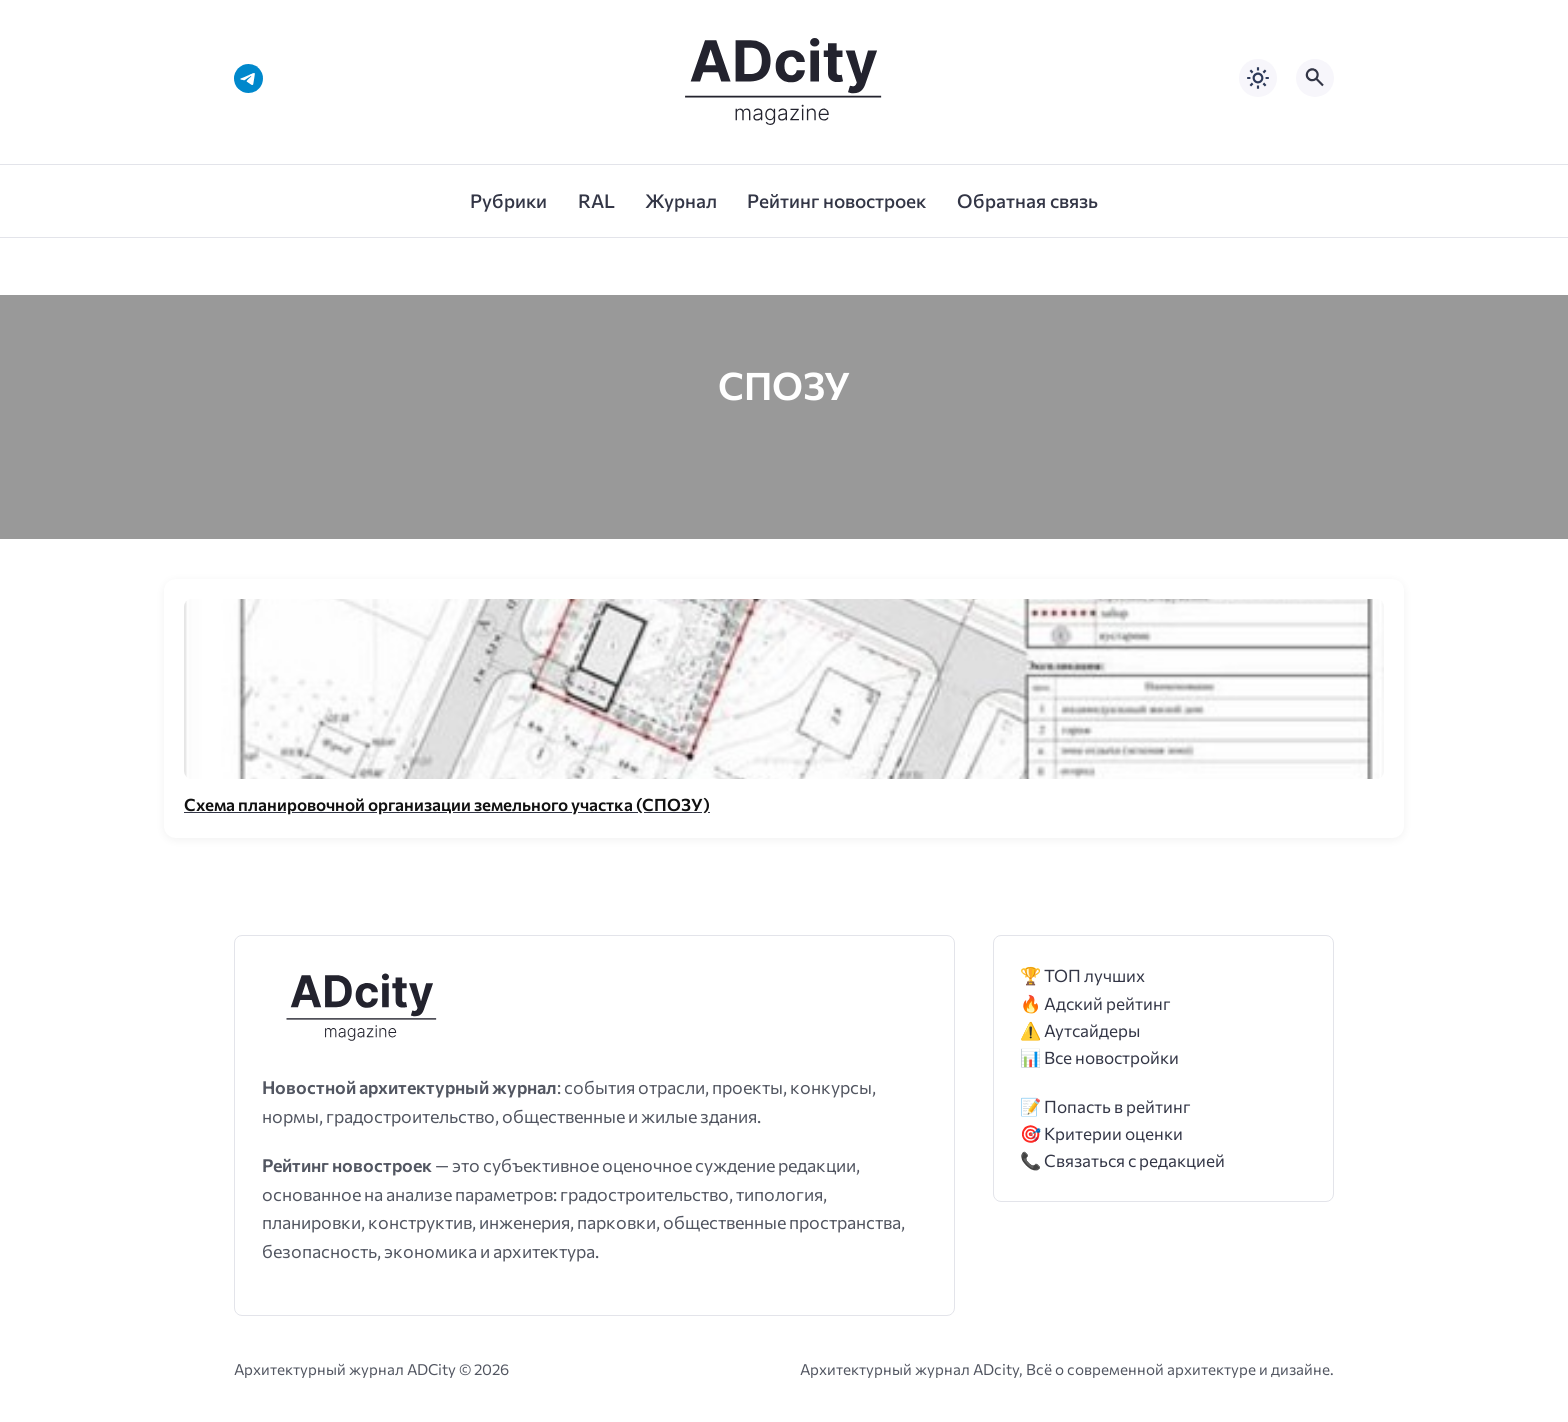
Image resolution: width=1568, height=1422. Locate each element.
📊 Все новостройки (1099, 1057)
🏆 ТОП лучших (1082, 975)
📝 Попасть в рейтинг (1105, 1106)
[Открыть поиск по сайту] (1315, 78)
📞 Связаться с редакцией (1122, 1160)
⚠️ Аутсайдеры (1080, 1030)
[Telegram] (248, 78)
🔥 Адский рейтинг (1095, 1003)
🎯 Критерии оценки (1101, 1133)
